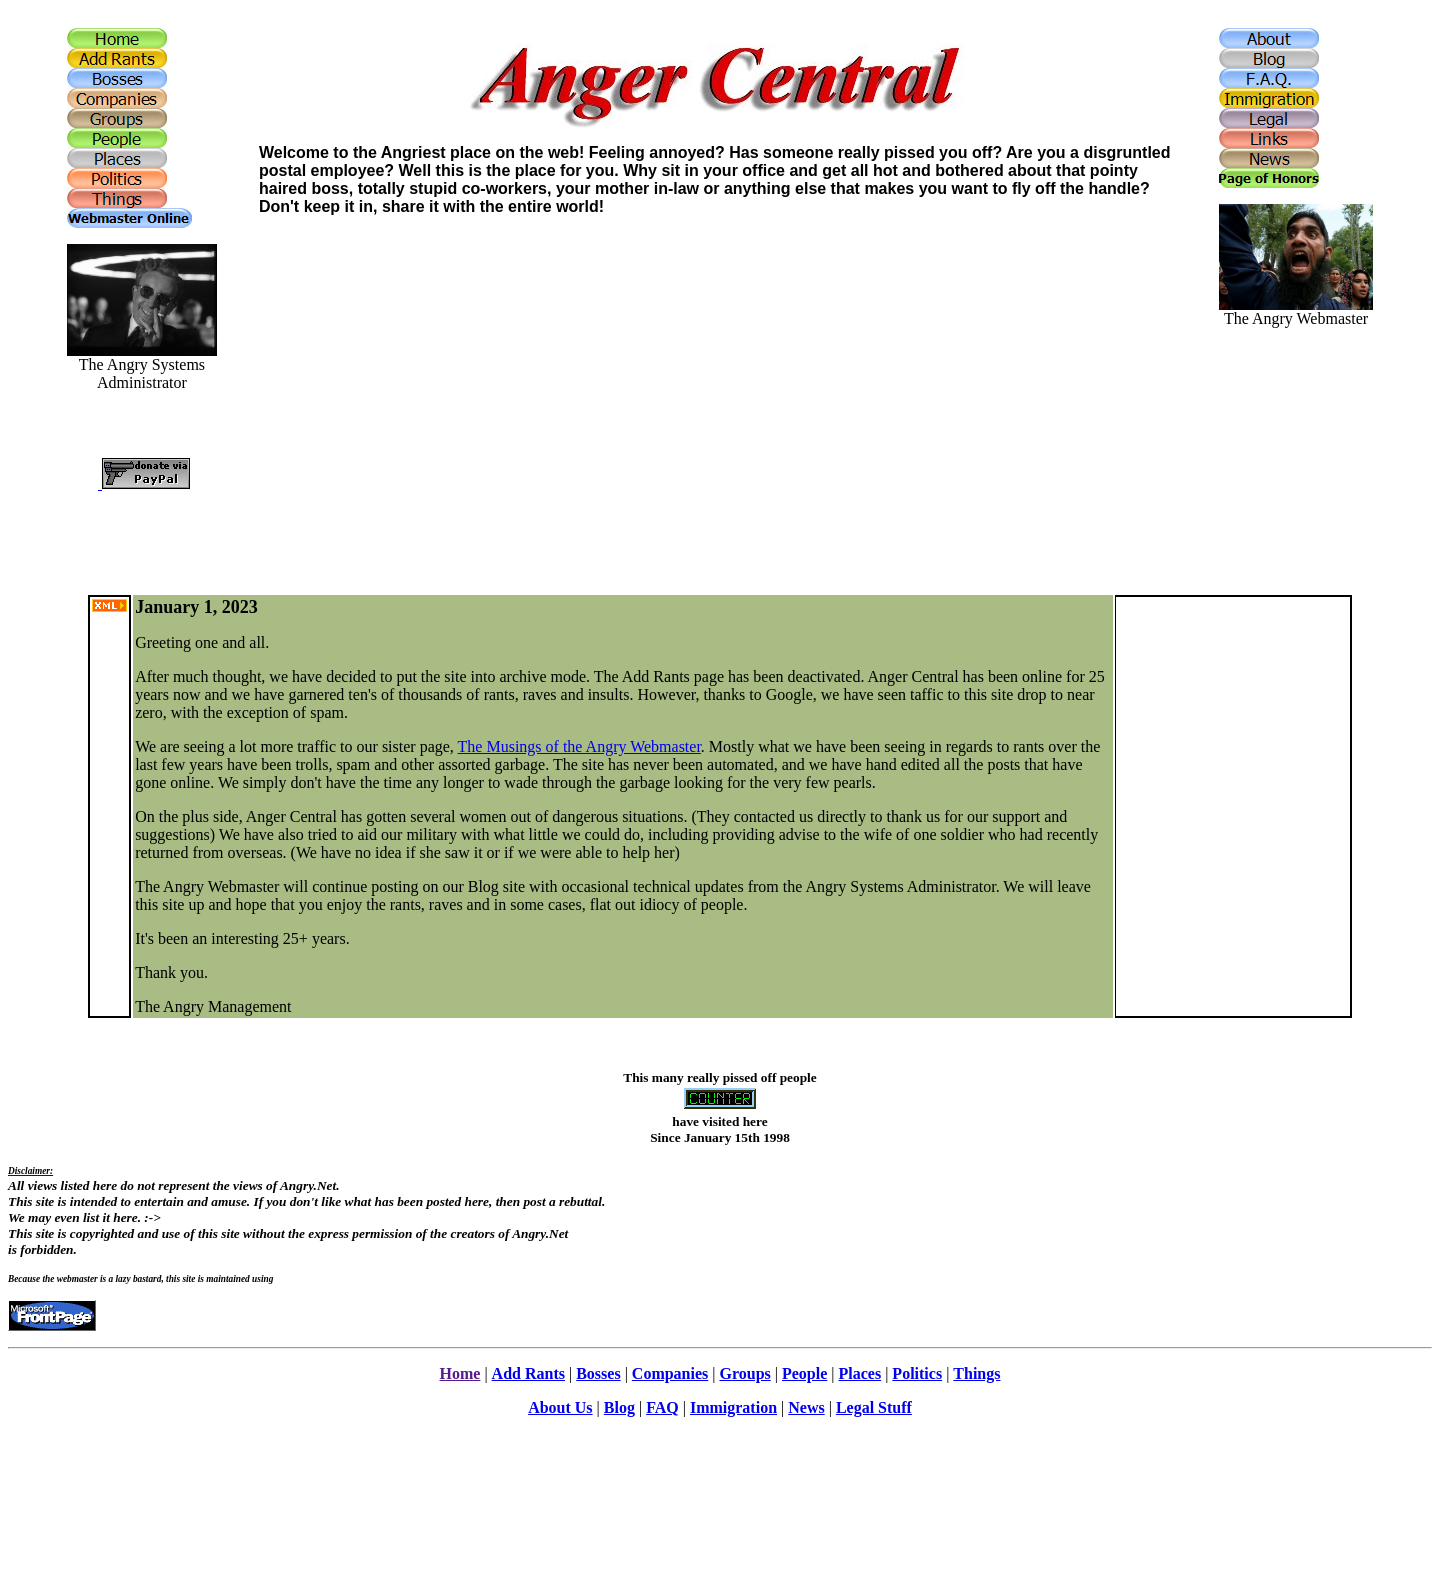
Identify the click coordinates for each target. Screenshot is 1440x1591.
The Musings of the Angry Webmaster (579, 746)
